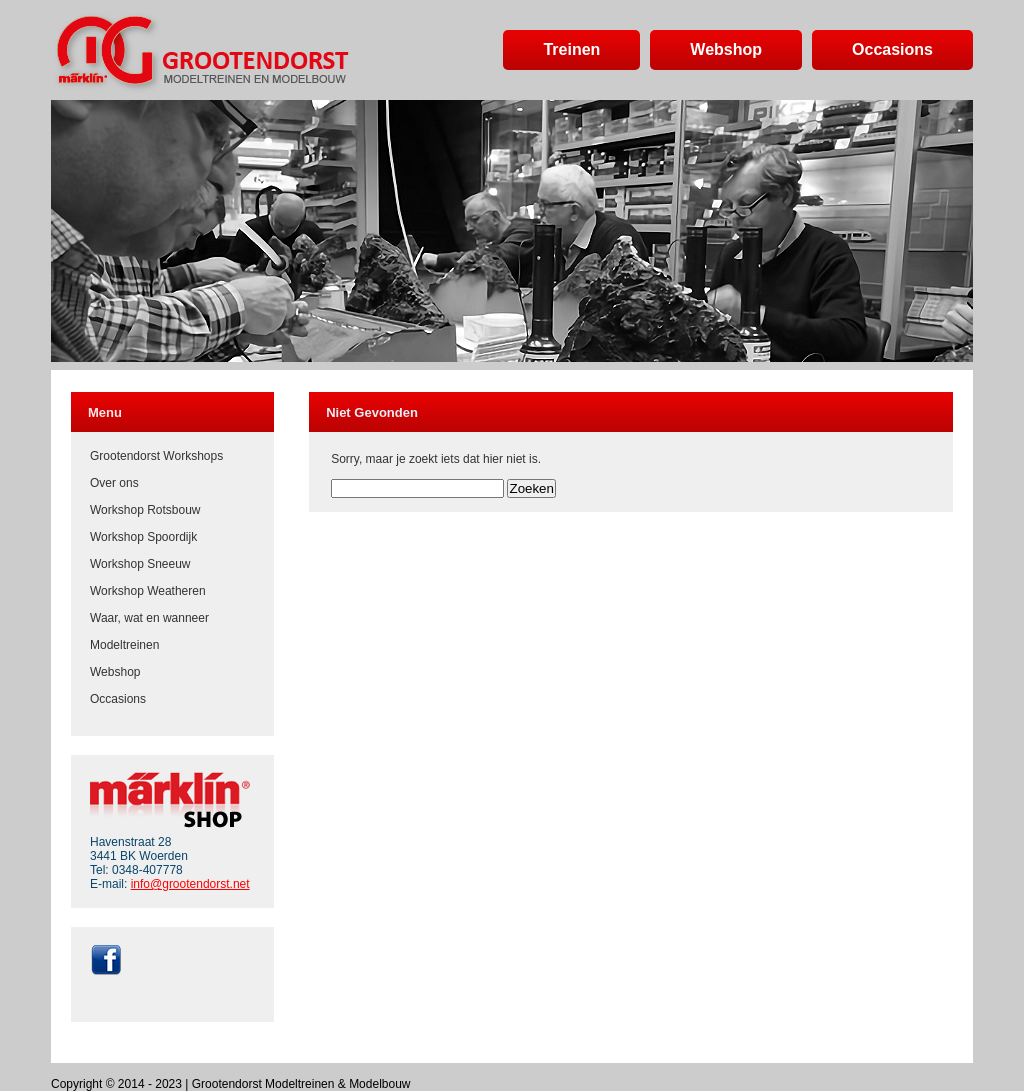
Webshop (115, 672)
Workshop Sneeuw (140, 564)
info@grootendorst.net (190, 884)
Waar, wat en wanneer (149, 618)
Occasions (118, 699)
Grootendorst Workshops (156, 456)
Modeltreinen (124, 645)
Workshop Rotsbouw (145, 510)
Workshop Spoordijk (143, 537)
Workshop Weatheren (148, 591)
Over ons (114, 483)
